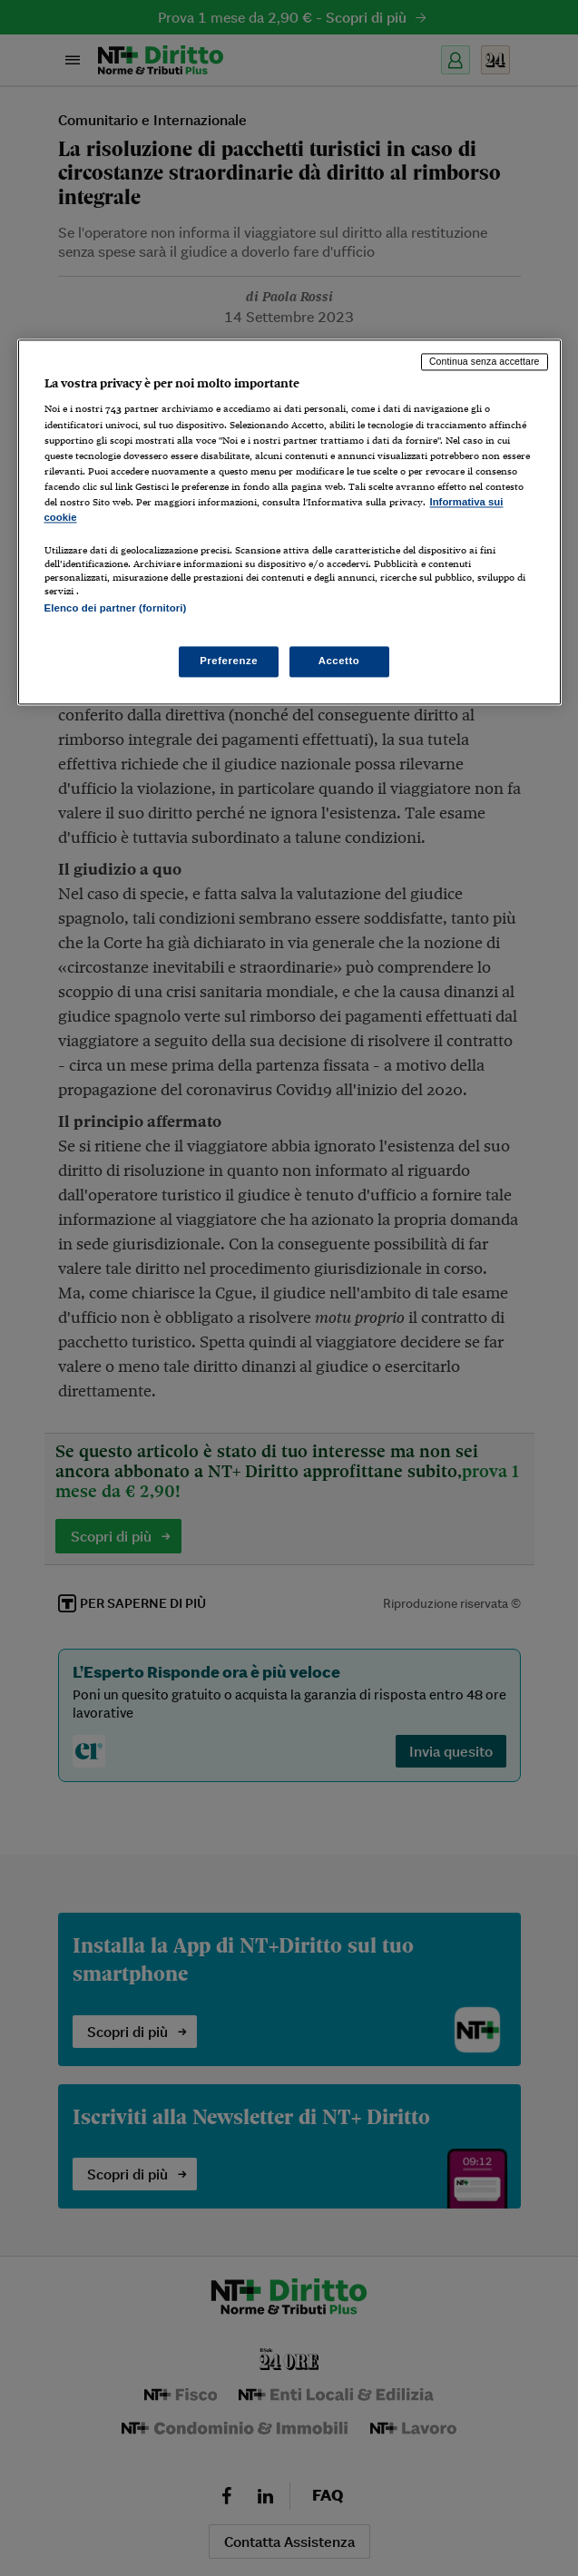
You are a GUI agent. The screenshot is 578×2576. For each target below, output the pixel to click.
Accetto (339, 661)
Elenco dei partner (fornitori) (115, 607)
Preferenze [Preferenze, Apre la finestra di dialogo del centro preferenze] (229, 661)
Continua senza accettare (484, 361)
